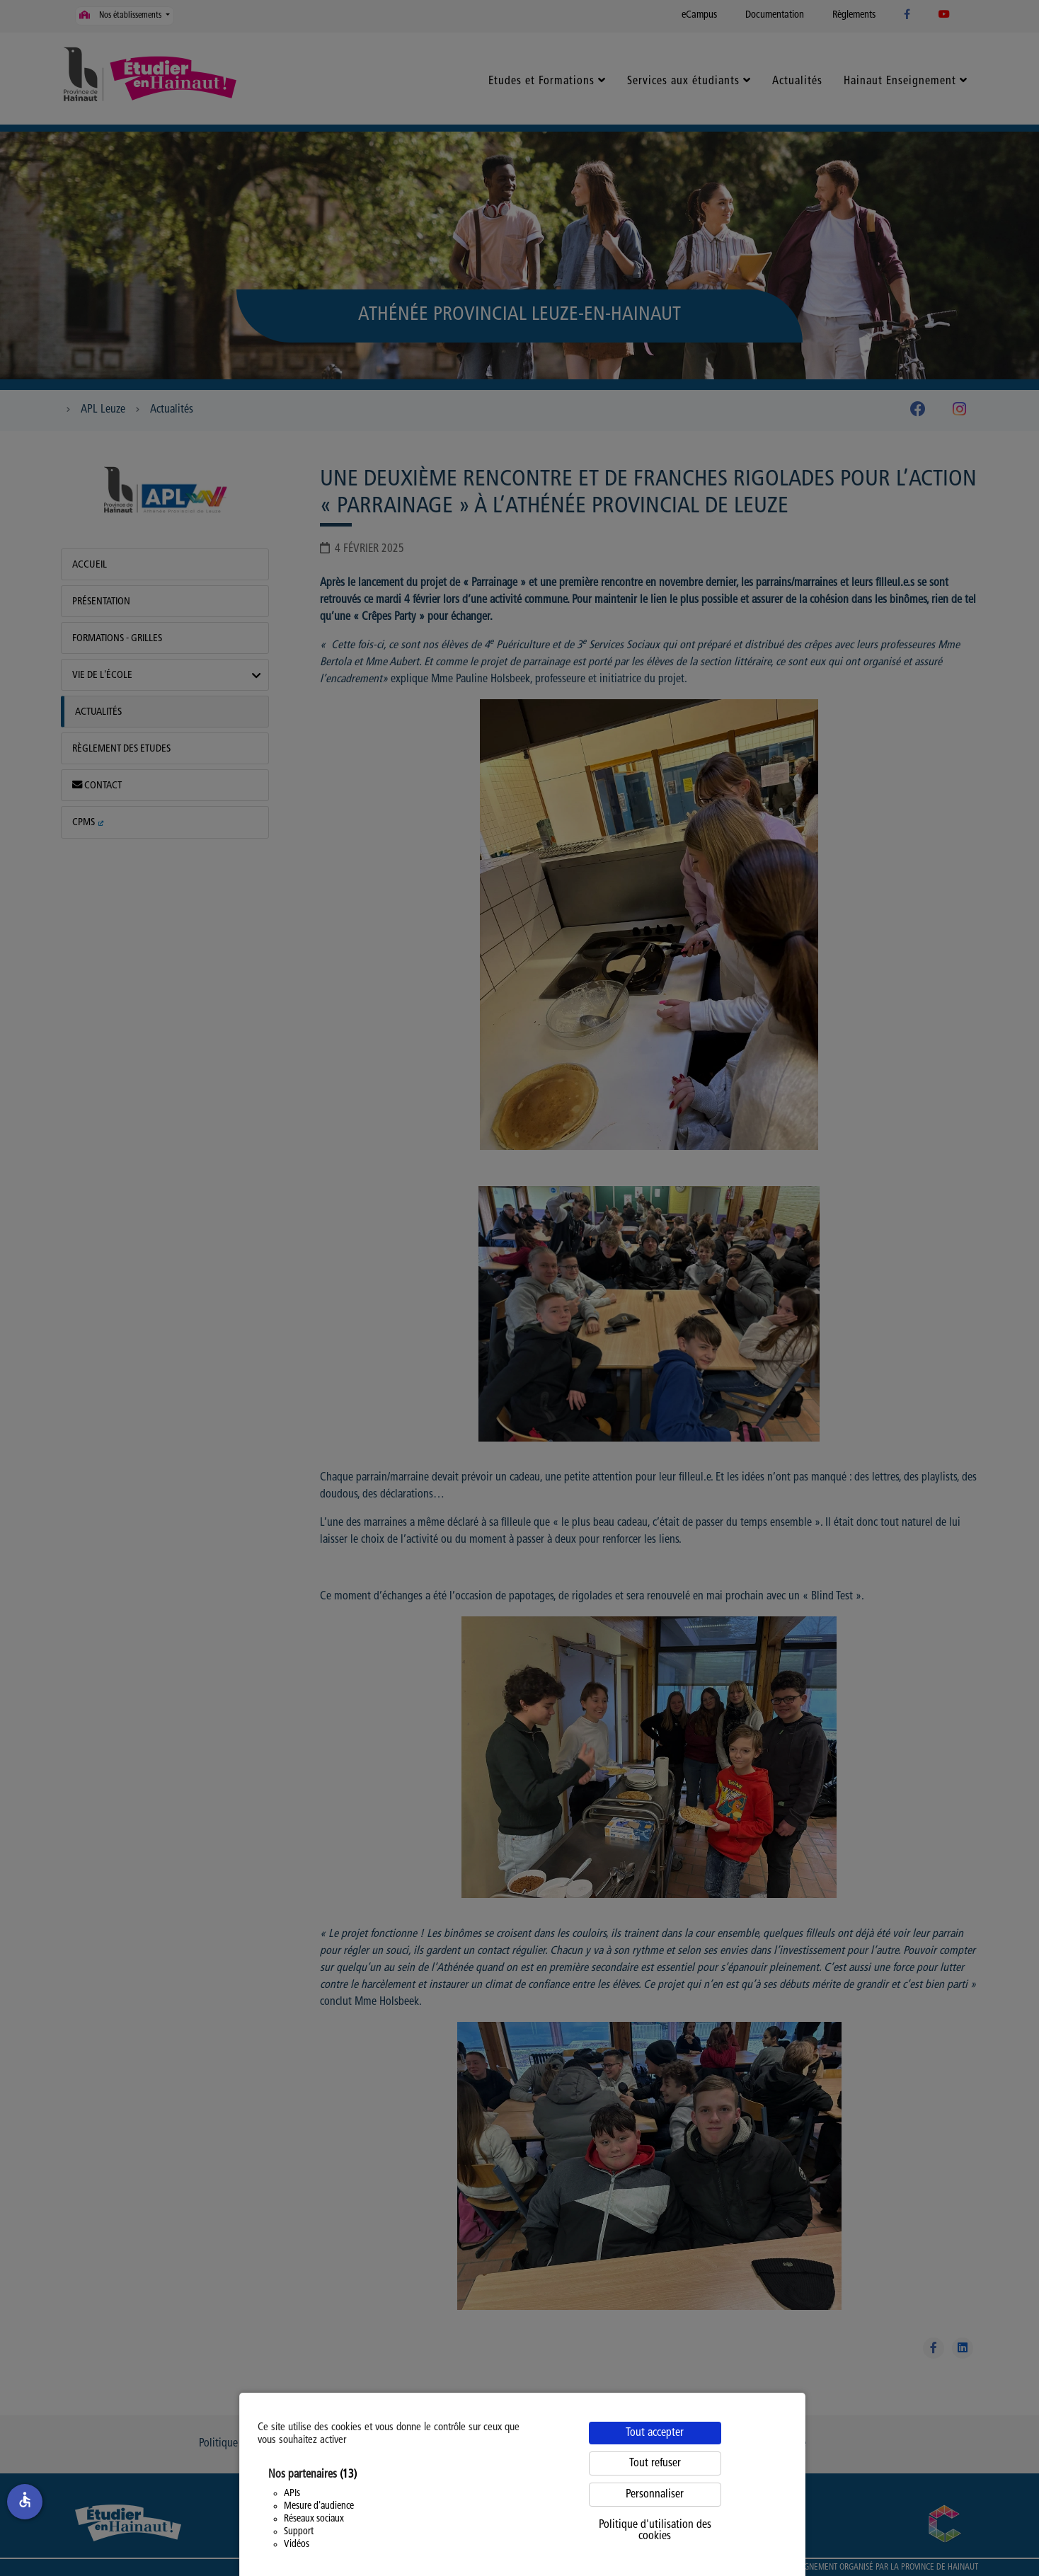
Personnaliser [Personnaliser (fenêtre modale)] (655, 2494)
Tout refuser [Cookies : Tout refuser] (655, 2463)
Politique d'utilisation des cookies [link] (655, 2530)
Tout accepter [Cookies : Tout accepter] (655, 2433)
